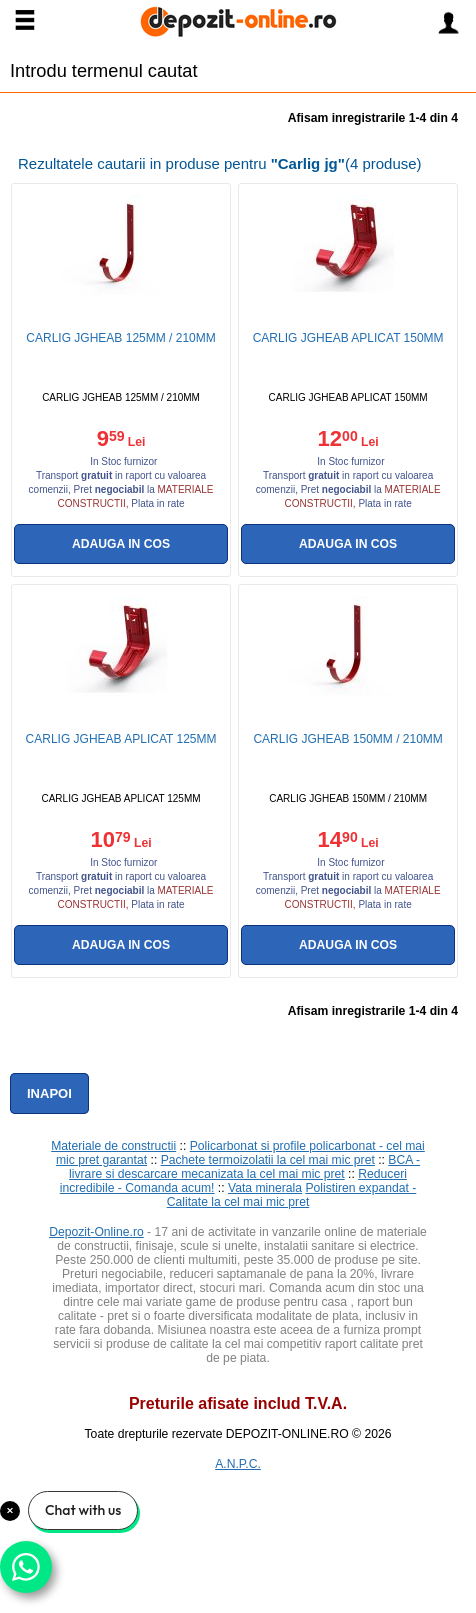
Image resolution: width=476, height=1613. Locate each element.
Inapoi (49, 1093)
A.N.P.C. (238, 1464)
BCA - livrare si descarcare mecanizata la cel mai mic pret (244, 1167)
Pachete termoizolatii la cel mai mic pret (268, 1160)
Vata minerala (265, 1188)
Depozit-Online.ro (96, 1232)
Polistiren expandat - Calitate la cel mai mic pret (292, 1195)
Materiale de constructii (113, 1146)
